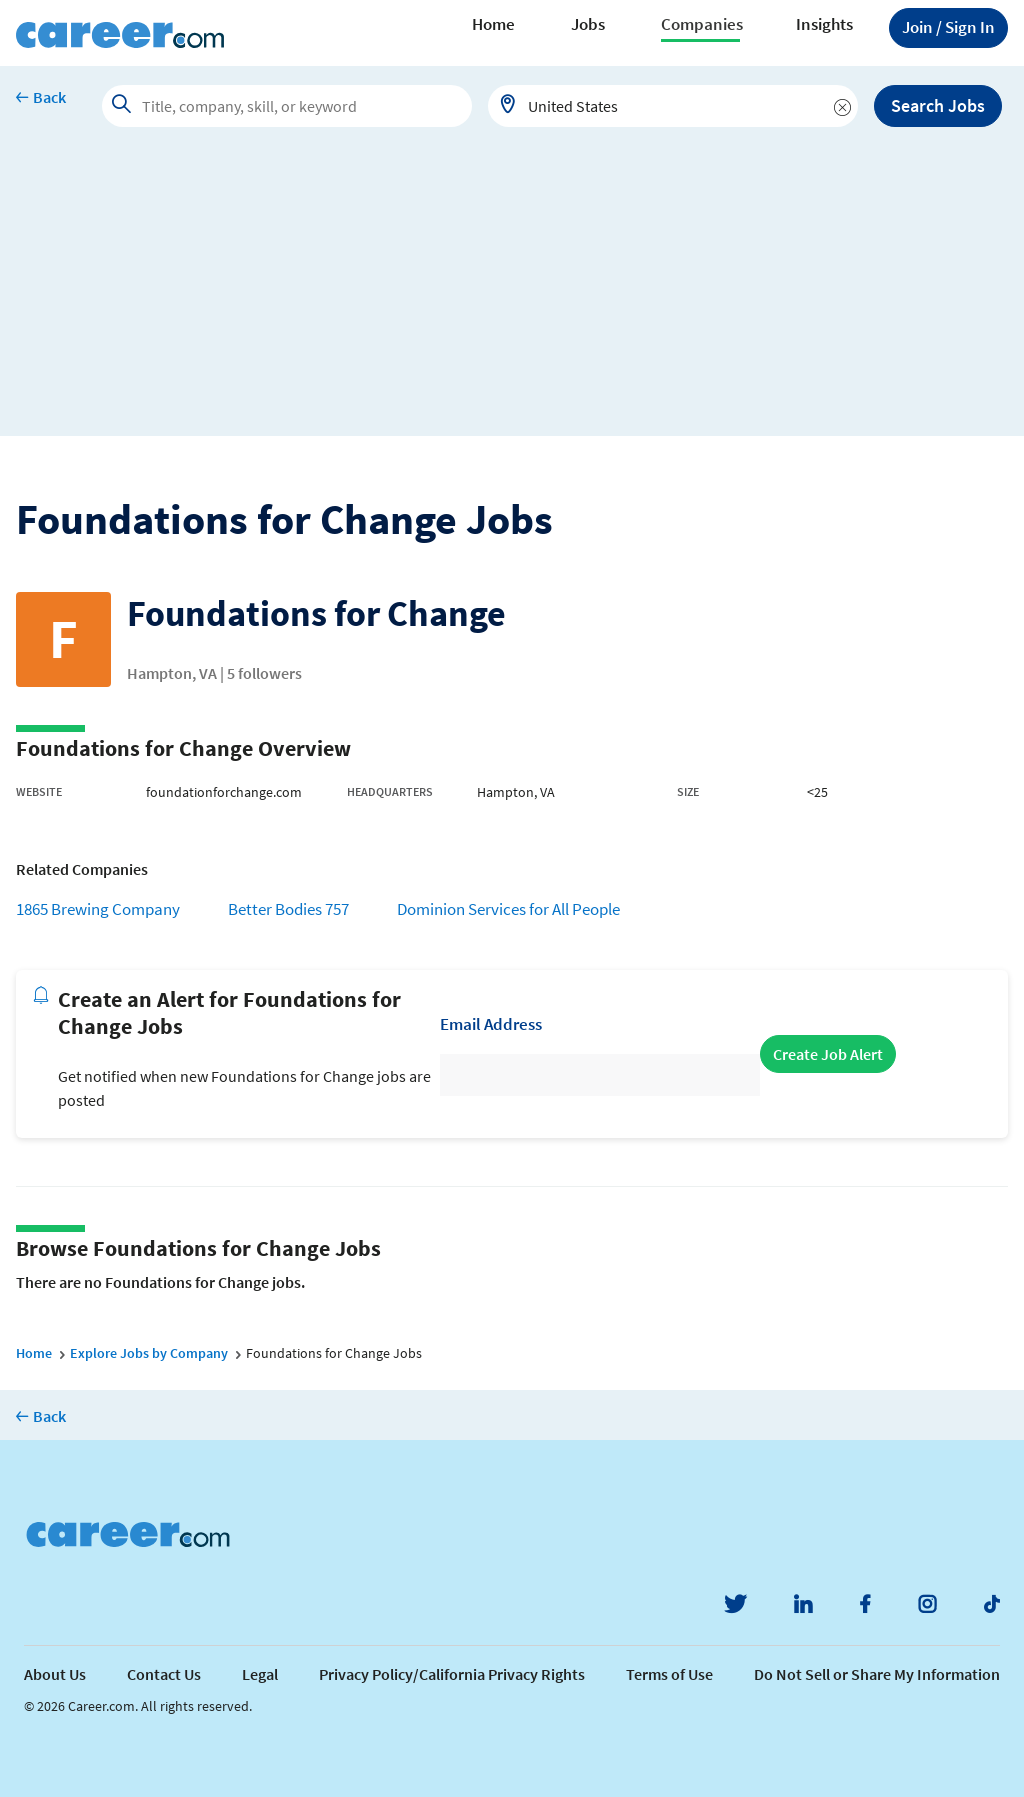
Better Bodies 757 (288, 909)
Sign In (948, 27)
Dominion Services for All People (508, 909)
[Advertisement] (512, 296)
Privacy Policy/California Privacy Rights (452, 1674)
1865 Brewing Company (98, 909)
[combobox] (673, 106)
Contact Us (164, 1674)
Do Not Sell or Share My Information (877, 1674)
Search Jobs (938, 105)
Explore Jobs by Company (149, 1353)
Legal (260, 1674)
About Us (55, 1674)
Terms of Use (669, 1674)
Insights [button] (824, 24)
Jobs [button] (588, 24)
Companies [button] (702, 24)
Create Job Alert (828, 1054)
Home (493, 24)
